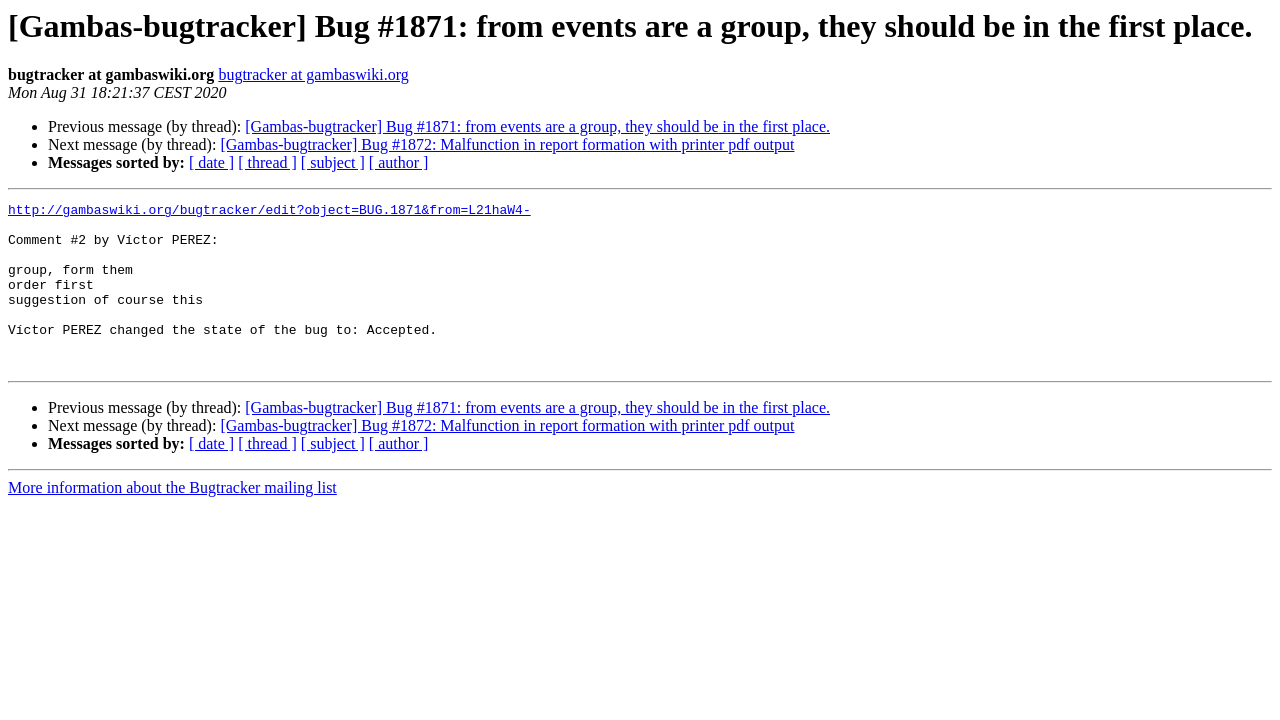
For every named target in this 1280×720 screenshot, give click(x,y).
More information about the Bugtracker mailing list (172, 520)
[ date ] (211, 162)
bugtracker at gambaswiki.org (313, 74)
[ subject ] (333, 162)
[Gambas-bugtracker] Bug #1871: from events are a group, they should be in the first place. (537, 126)
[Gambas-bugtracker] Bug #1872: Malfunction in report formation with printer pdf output (507, 144)
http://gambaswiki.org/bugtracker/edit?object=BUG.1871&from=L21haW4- (269, 212)
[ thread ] (267, 162)
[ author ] (399, 162)
